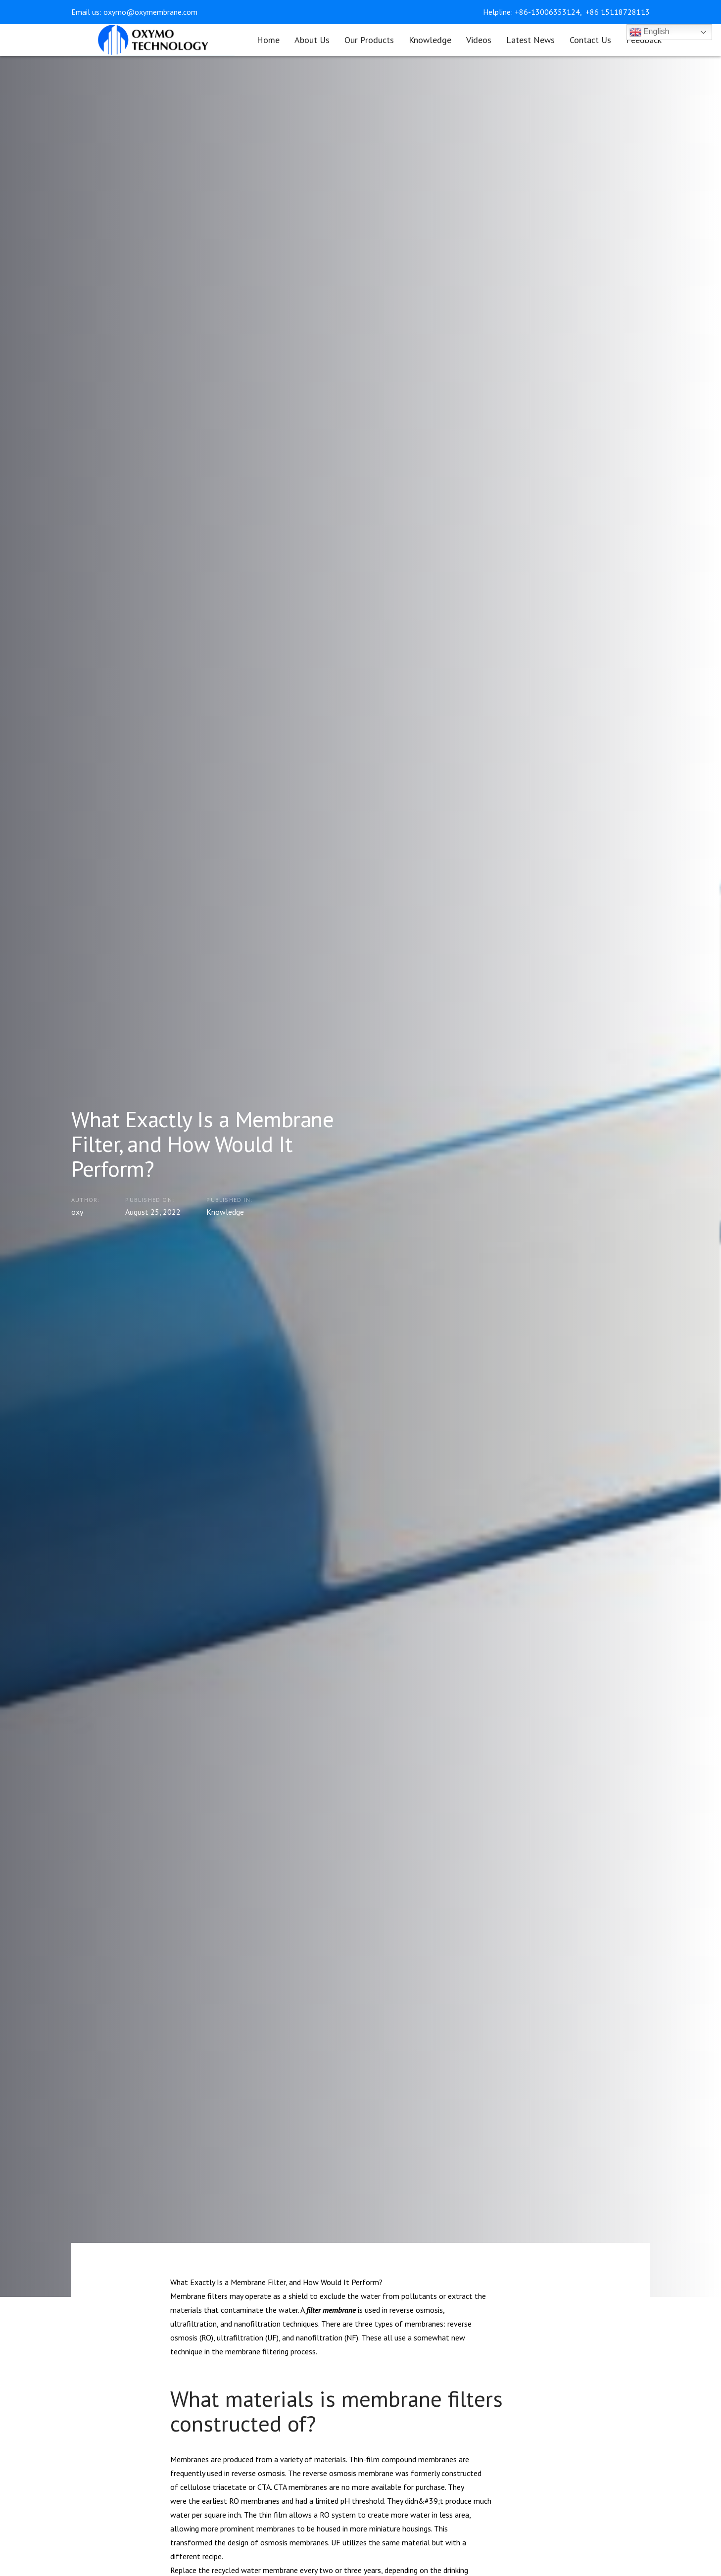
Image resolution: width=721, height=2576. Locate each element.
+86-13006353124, (549, 12)
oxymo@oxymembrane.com (150, 12)
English (649, 32)
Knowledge (225, 1211)
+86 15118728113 (617, 12)
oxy (77, 1211)
